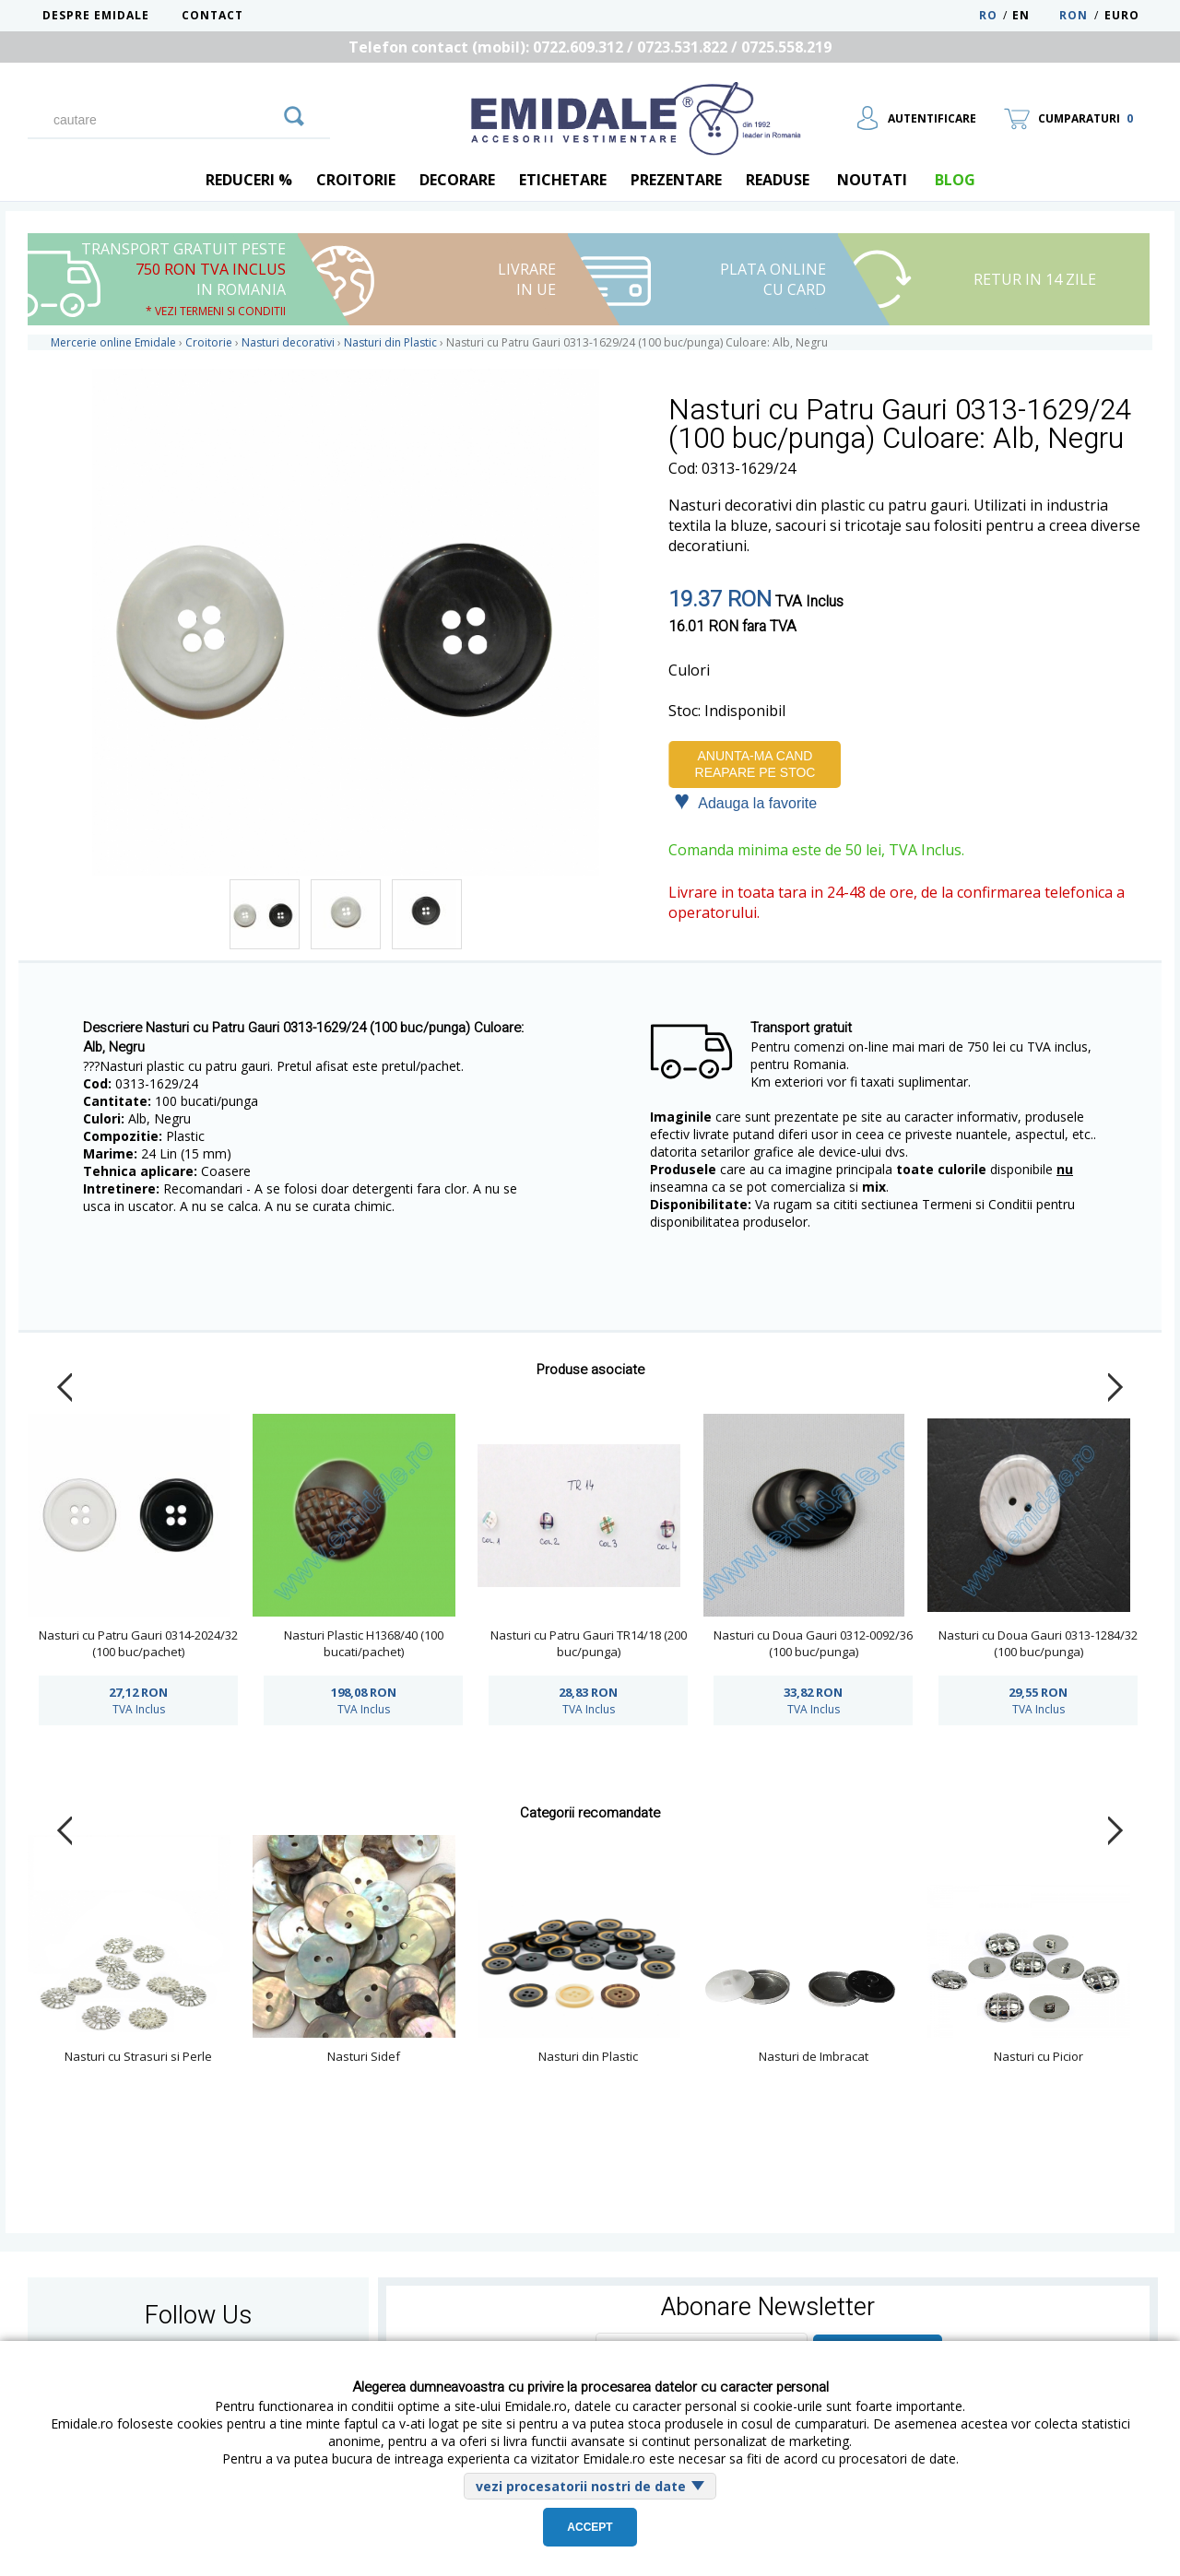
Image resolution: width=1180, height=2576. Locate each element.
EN (1034, 15)
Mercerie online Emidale (113, 342)
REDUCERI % (249, 180)
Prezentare (676, 180)
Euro (1121, 15)
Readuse (777, 180)
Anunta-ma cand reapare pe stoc (755, 764)
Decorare (457, 180)
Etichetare (563, 180)
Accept (589, 2527)
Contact (212, 15)
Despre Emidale (95, 15)
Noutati (872, 180)
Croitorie (355, 180)
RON (1073, 15)
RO (988, 15)
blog (955, 180)
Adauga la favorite (745, 802)
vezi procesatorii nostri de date (581, 2486)
